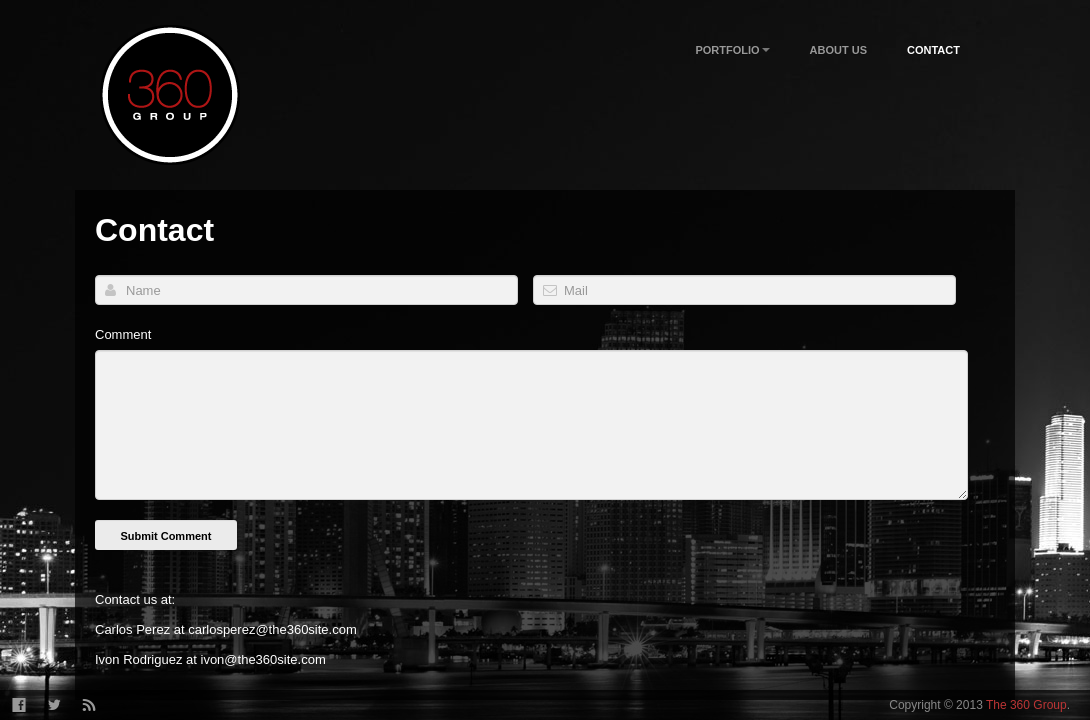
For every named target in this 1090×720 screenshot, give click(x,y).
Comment (123, 334)
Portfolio (732, 51)
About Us (838, 50)
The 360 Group (1026, 705)
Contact (933, 50)
